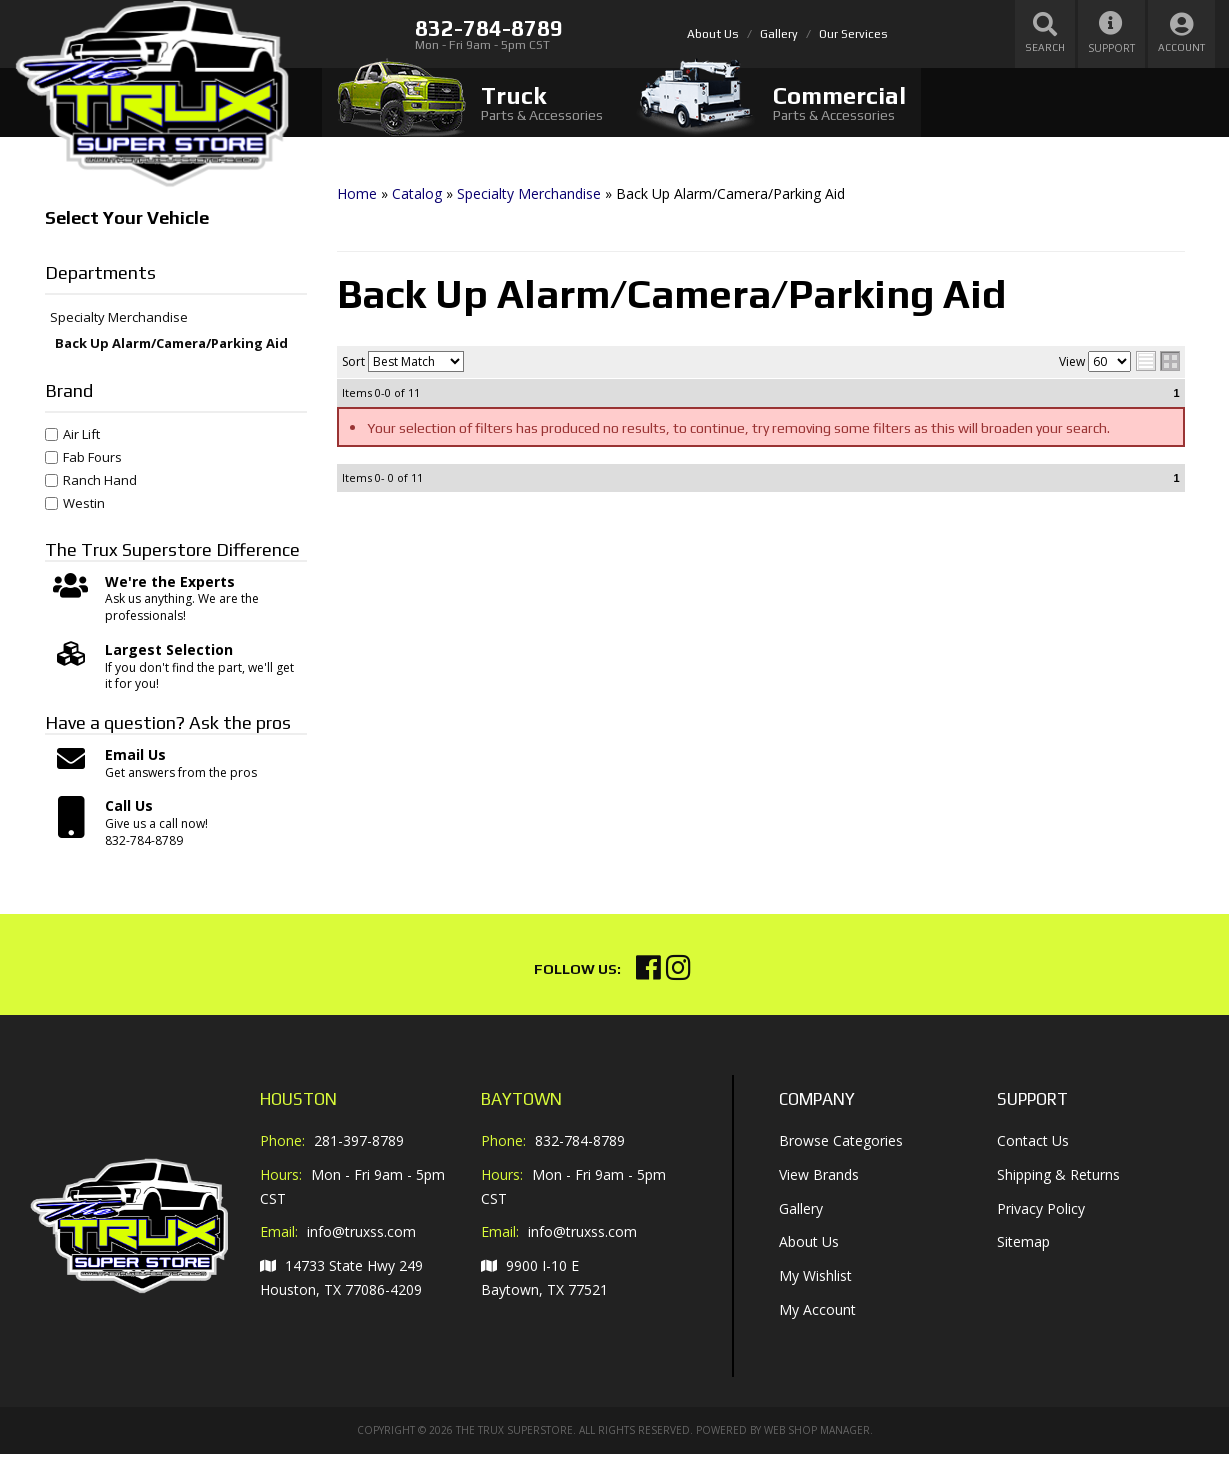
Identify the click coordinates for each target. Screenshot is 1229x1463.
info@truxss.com (361, 1242)
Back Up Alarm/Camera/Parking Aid (171, 353)
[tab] (470, 102)
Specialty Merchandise (119, 328)
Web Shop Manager (817, 1439)
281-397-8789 (359, 1150)
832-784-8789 (580, 1150)
